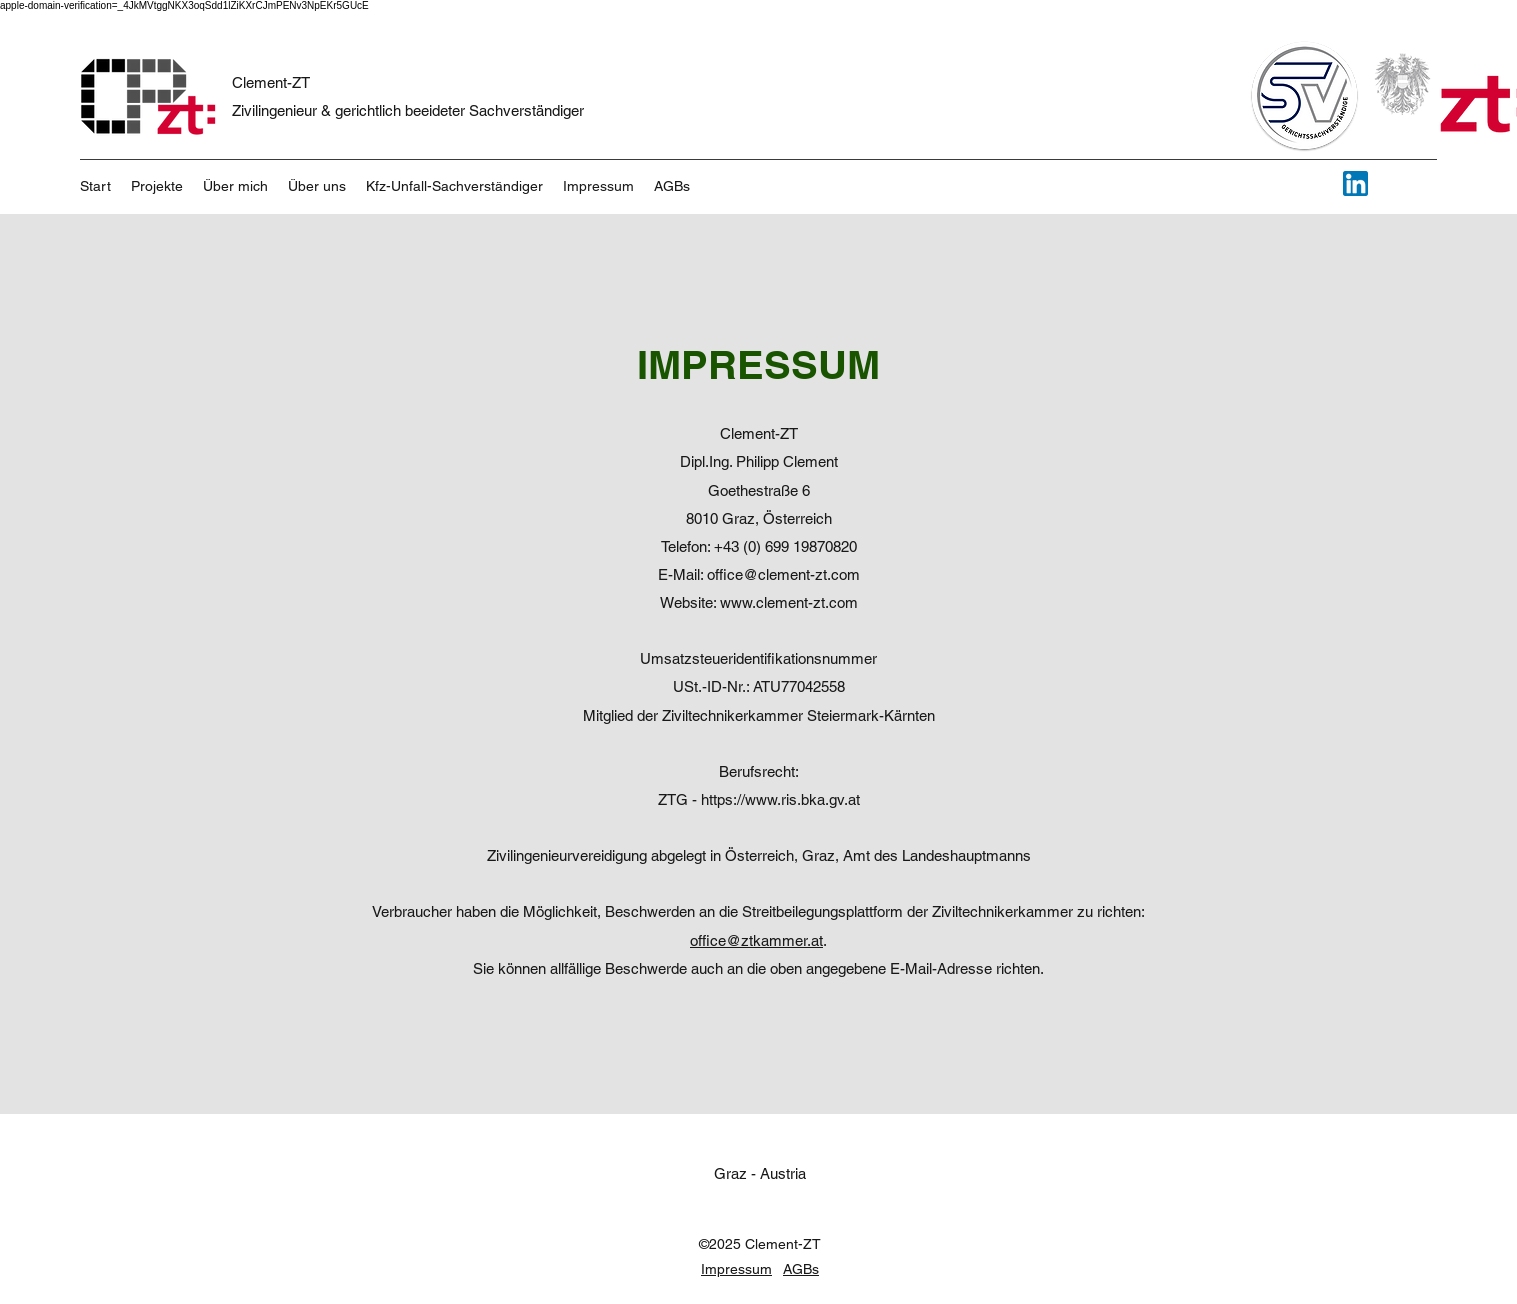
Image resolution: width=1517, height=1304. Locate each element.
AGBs (801, 1269)
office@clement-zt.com (783, 574)
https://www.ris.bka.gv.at (780, 799)
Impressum (736, 1269)
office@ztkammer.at (756, 940)
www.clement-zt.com (789, 602)
